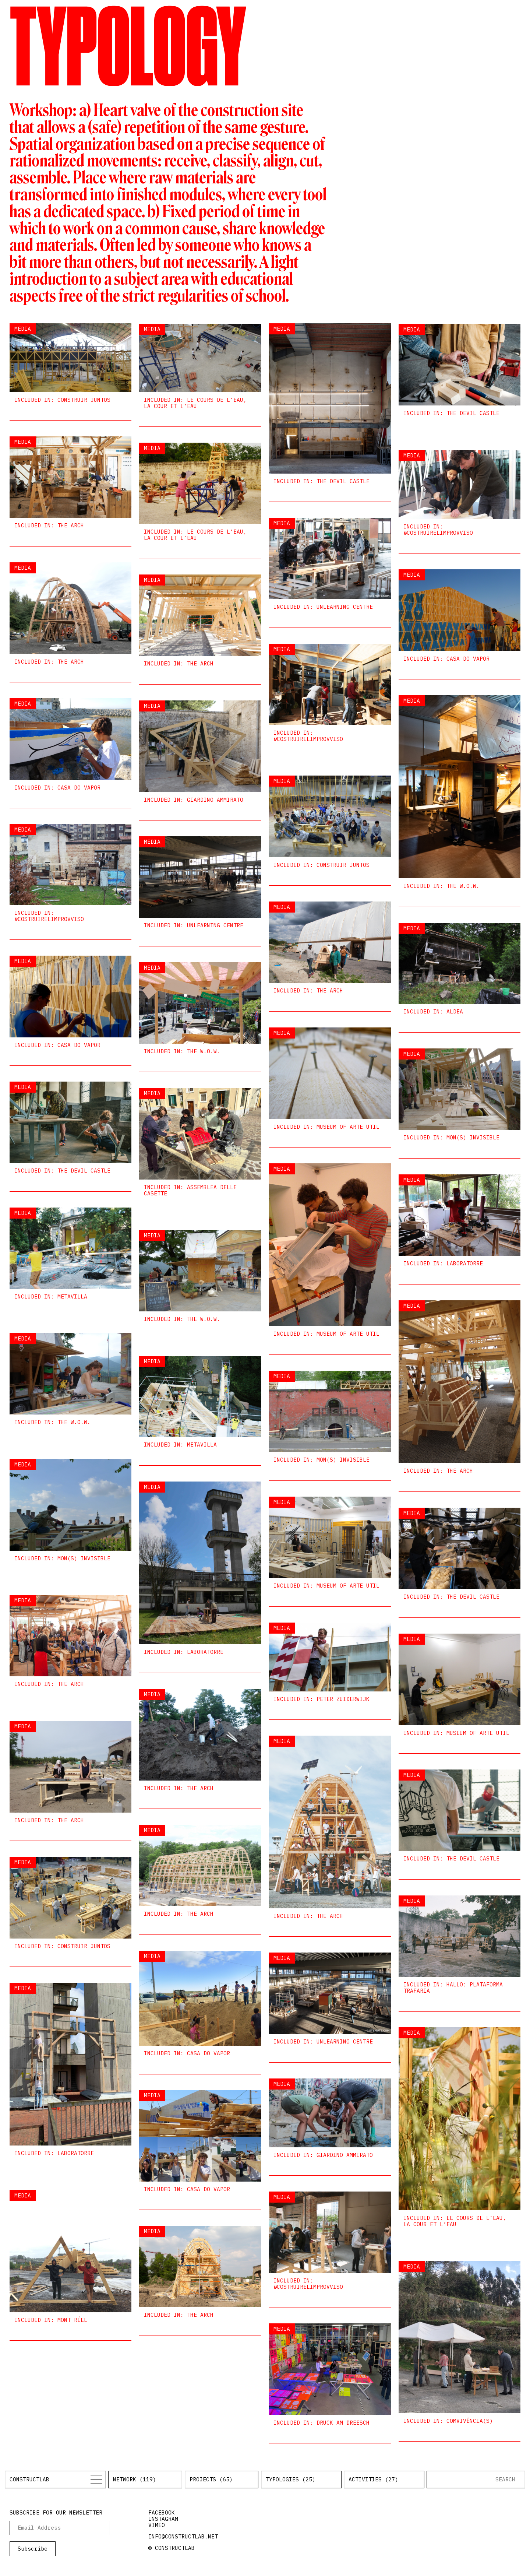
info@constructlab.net (183, 2536)
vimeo (156, 2524)
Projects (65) (211, 2479)
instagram (163, 2518)
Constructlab (29, 2479)
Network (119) (134, 2479)
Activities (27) (373, 2479)
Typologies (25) (290, 2479)
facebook (161, 2512)
